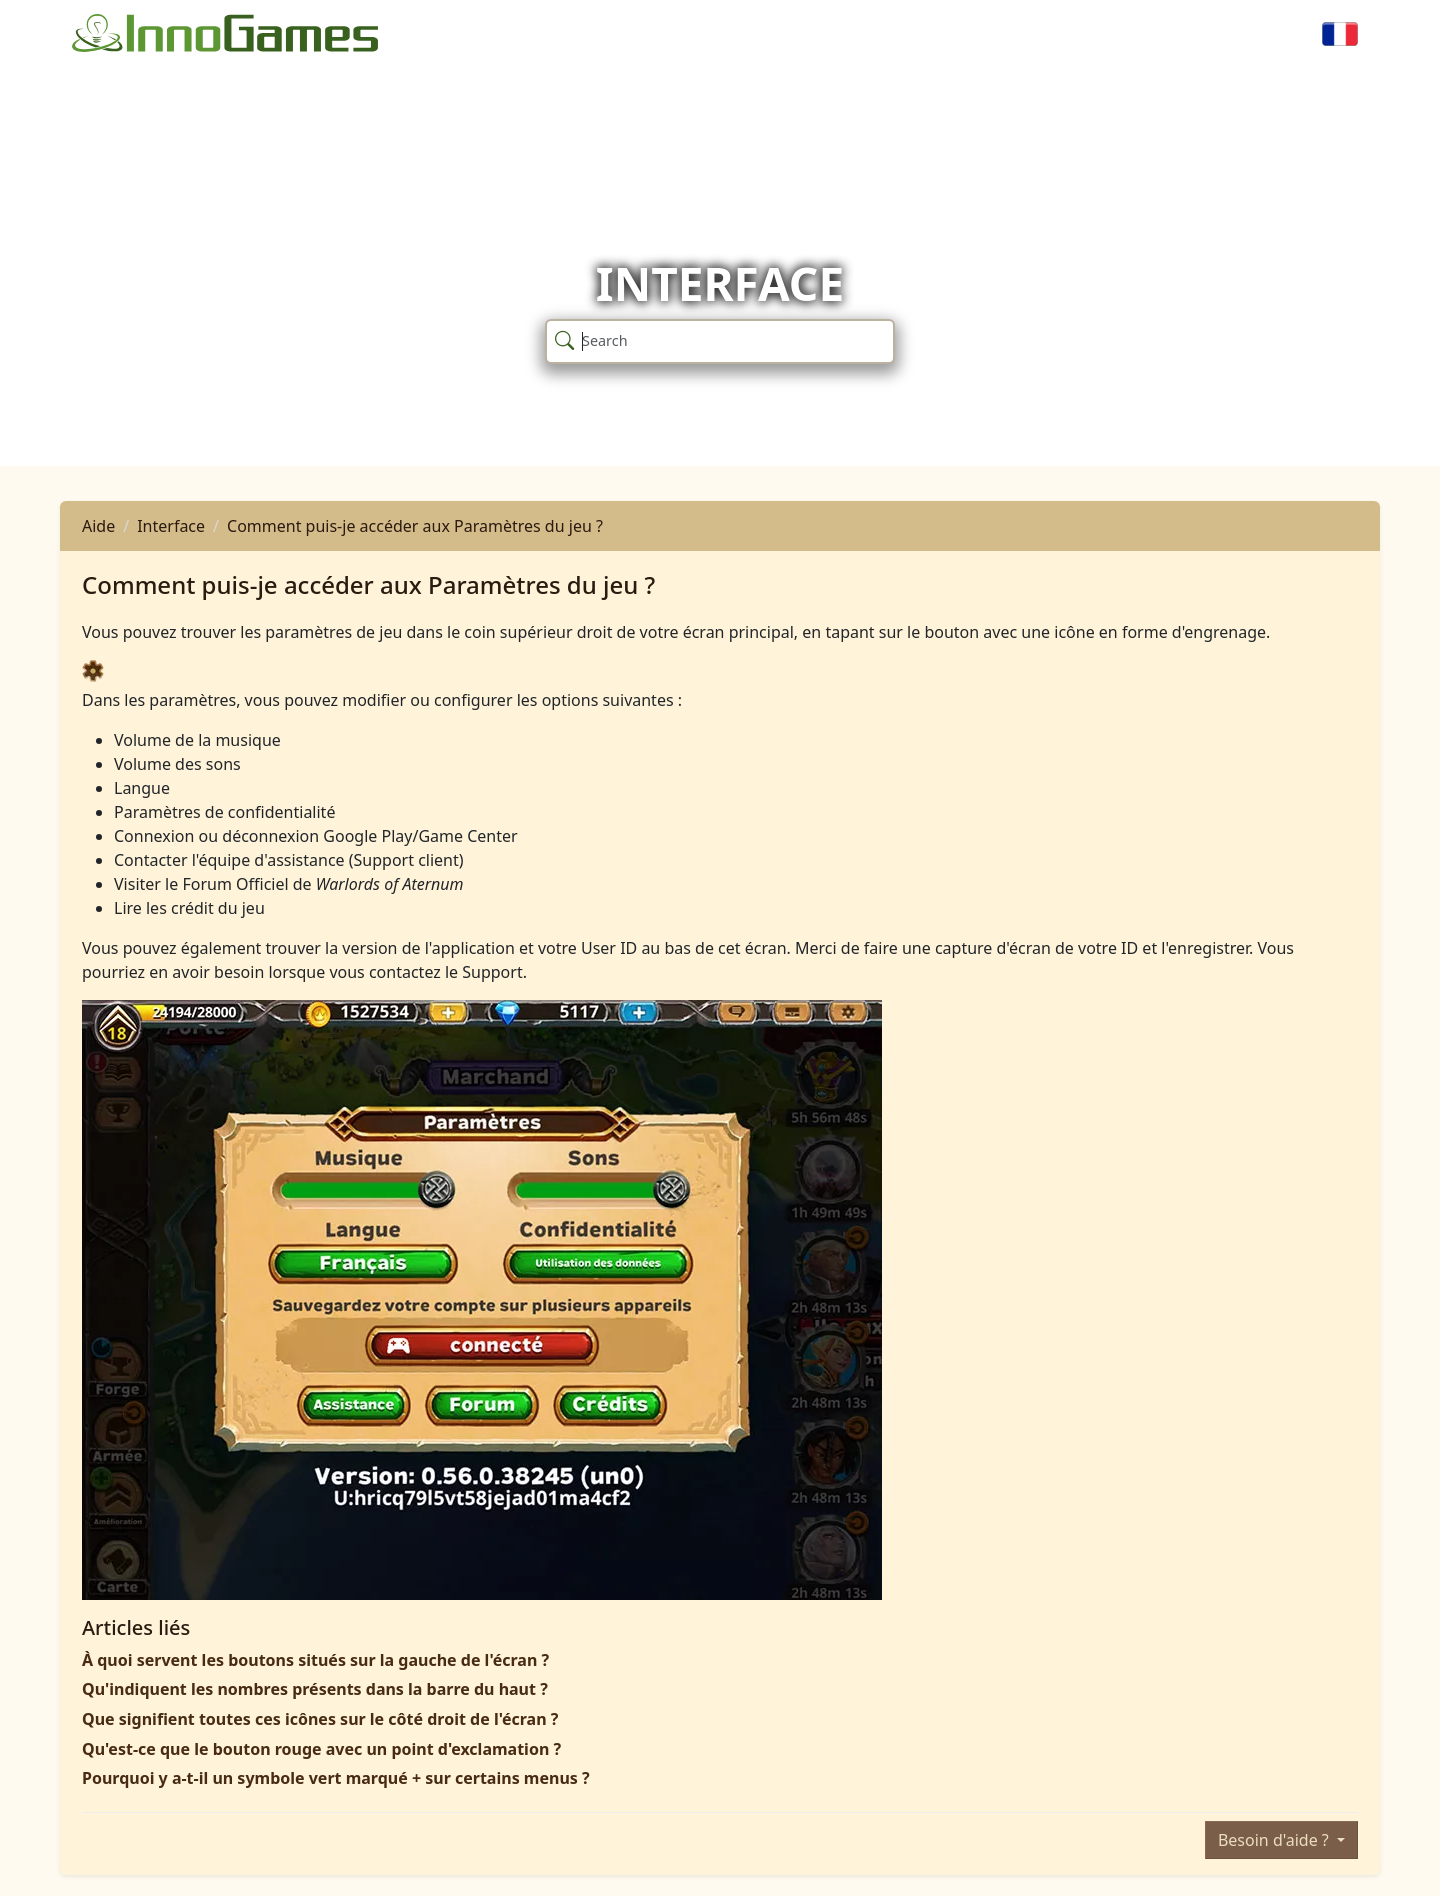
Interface (171, 526)
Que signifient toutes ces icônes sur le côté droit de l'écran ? (320, 1719)
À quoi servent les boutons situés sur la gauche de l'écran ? (315, 1660)
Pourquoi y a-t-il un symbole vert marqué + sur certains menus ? (336, 1778)
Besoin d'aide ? (1275, 1840)
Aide (98, 526)
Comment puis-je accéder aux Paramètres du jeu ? (415, 526)
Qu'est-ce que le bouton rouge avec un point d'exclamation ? (321, 1749)
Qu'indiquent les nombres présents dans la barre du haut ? (315, 1689)
